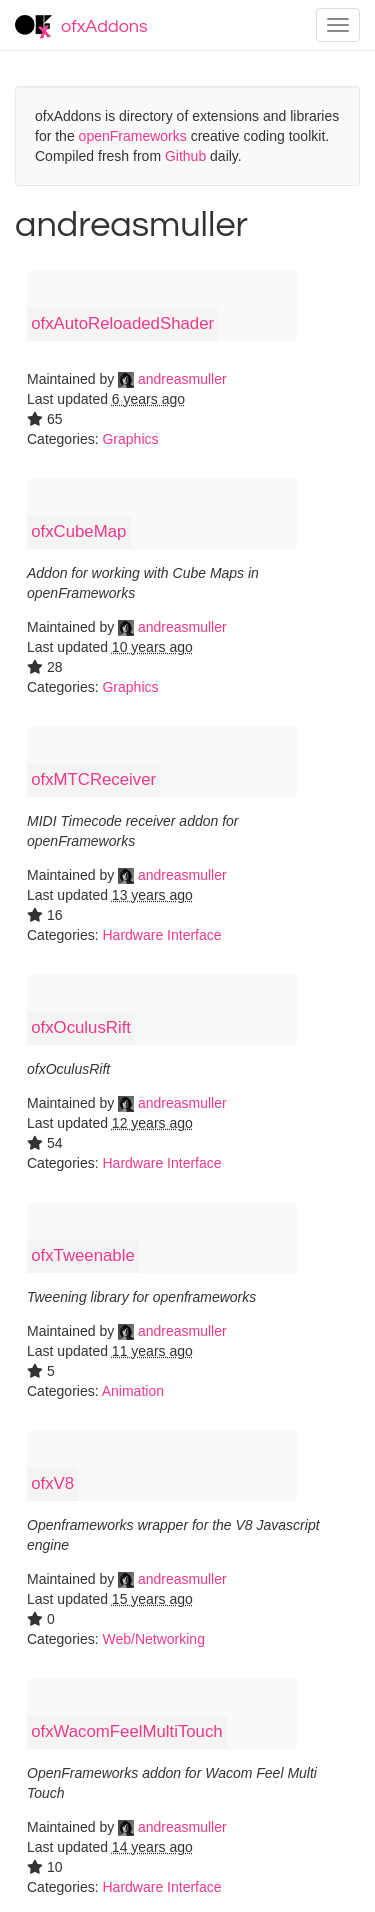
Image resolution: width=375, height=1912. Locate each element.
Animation (133, 1391)
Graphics (130, 439)
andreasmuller (172, 379)
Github (185, 156)
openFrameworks (133, 136)
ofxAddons (81, 27)
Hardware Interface (161, 935)
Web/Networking (153, 1639)
